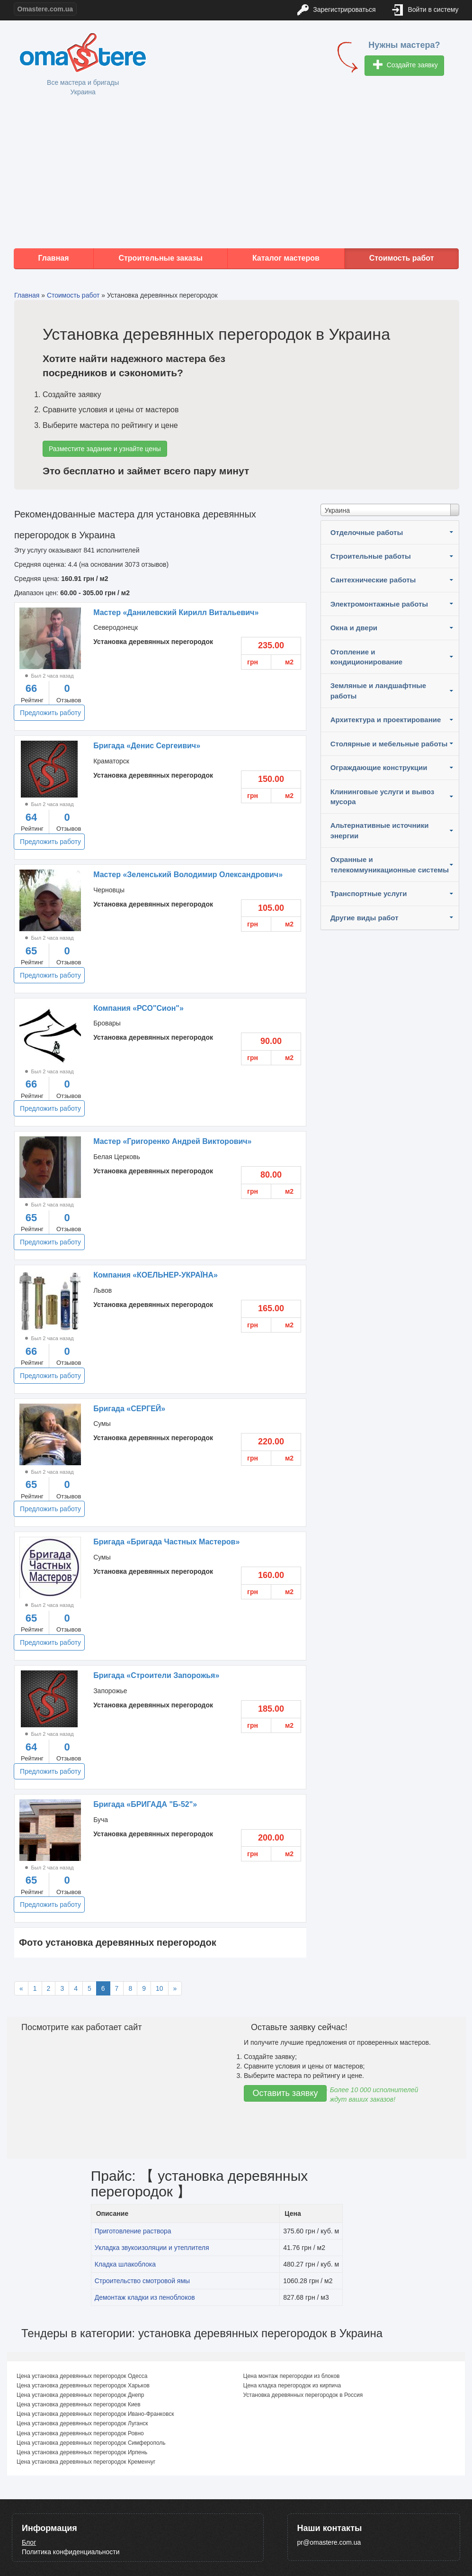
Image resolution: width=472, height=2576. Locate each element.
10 (159, 1988)
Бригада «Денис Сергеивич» (146, 746)
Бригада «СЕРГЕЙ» (129, 1409)
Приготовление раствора (133, 2231)
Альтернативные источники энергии (379, 830)
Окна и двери (353, 628)
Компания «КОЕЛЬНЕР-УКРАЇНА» (155, 1275)
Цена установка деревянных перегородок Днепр (80, 2395)
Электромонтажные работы (379, 604)
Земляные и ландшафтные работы (378, 690)
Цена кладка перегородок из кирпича (292, 2385)
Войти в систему (425, 10)
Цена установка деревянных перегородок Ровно (80, 2433)
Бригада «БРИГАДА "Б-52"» (145, 1804)
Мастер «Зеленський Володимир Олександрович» (188, 875)
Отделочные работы (366, 532)
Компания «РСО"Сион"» (138, 1008)
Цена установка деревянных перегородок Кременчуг (86, 2461)
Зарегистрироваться (336, 10)
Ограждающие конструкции (378, 767)
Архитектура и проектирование (385, 720)
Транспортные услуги (368, 893)
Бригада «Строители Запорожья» (156, 1675)
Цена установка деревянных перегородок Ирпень (82, 2452)
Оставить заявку (285, 2093)
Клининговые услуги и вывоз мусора (382, 797)
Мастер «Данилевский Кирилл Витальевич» (175, 612)
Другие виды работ (364, 918)
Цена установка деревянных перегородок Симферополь (91, 2443)
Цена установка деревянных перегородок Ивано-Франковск (95, 2414)
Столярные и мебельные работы (389, 744)
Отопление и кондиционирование (366, 657)
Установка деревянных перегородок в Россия (303, 2395)
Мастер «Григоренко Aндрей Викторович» (172, 1141)
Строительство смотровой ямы (142, 2281)
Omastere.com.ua (45, 9)
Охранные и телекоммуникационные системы (389, 864)
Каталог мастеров (286, 258)
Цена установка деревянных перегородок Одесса (82, 2376)
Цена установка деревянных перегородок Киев (79, 2404)
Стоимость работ (401, 258)
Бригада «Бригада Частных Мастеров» (166, 1542)
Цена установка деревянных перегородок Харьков (83, 2385)
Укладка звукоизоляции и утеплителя (152, 2247)
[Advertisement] (236, 172)
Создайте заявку (405, 66)
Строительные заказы (160, 258)
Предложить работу (50, 713)
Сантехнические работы (373, 580)
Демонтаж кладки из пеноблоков (145, 2297)
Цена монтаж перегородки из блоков (291, 2376)
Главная (53, 258)
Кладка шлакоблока (125, 2264)
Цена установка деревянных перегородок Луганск (82, 2423)
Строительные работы (370, 556)
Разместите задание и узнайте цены (105, 449)
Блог (29, 2542)
